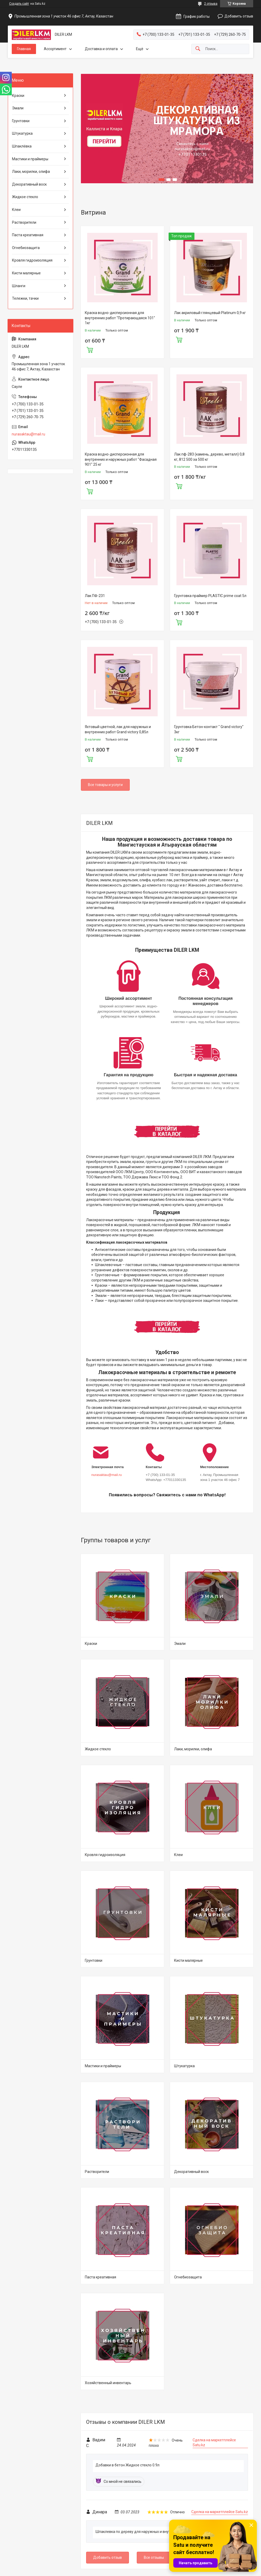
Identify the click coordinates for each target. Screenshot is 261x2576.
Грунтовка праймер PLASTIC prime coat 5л (210, 596)
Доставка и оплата (101, 49)
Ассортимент (55, 49)
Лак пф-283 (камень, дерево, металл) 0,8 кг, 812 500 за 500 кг (209, 457)
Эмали (180, 1643)
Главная (24, 49)
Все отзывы (154, 2557)
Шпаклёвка (22, 146)
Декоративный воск (191, 2172)
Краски (91, 1643)
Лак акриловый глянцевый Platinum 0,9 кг (210, 313)
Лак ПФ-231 (95, 596)
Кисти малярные (188, 1960)
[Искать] (197, 49)
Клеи (178, 1855)
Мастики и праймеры (103, 2066)
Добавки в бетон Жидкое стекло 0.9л (127, 2465)
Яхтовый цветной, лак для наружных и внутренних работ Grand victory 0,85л (118, 729)
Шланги (18, 286)
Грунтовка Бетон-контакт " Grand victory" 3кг (209, 729)
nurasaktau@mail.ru (106, 1475)
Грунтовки (93, 1960)
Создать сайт (19, 3)
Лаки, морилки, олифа (193, 1749)
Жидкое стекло (98, 1749)
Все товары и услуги (105, 785)
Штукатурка (184, 2066)
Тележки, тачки (25, 298)
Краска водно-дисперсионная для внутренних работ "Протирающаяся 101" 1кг (120, 318)
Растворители (97, 2172)
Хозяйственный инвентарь (108, 2383)
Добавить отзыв (238, 16)
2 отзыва (210, 3)
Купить (90, 349)
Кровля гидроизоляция (105, 1855)
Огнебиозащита (188, 2277)
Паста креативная (100, 2277)
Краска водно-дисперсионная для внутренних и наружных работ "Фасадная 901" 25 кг (121, 459)
